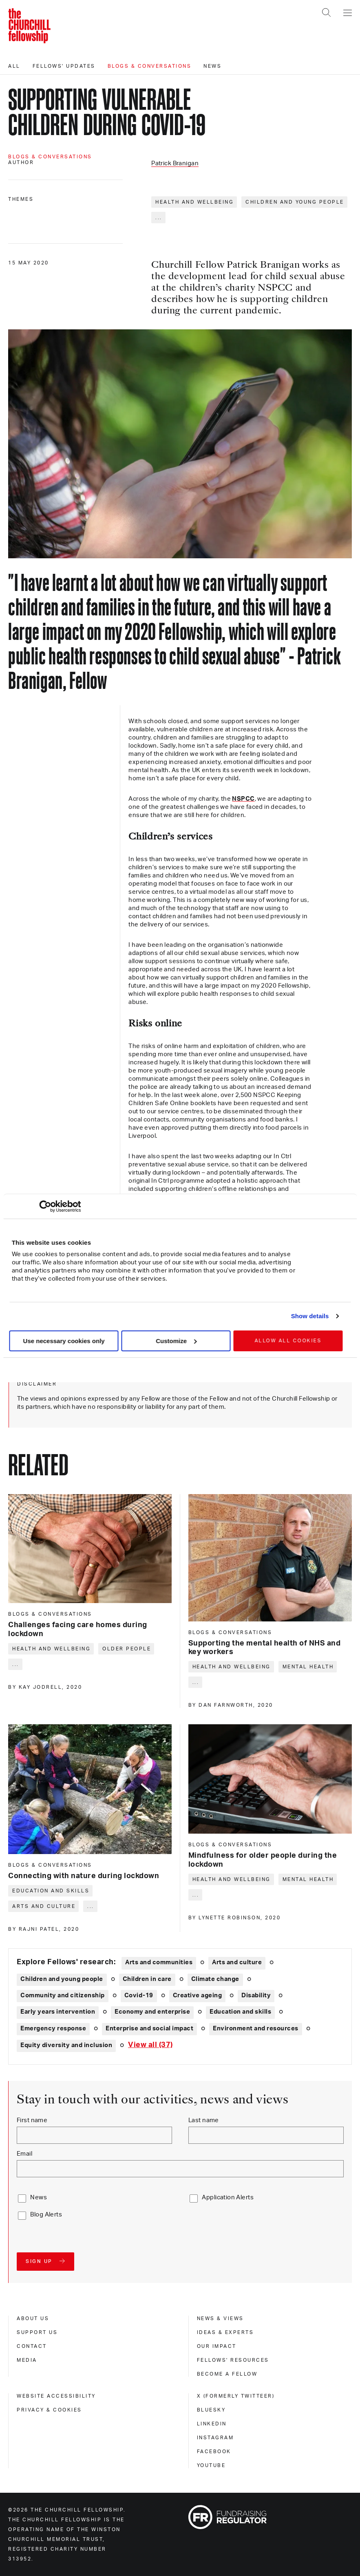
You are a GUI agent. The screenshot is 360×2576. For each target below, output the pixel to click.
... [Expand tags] (158, 217)
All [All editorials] (14, 66)
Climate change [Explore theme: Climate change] (215, 1979)
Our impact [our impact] (216, 2346)
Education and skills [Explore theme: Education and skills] (240, 2012)
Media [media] (27, 2360)
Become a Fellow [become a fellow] (227, 2374)
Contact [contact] (32, 2346)
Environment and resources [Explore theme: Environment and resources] (255, 2028)
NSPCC (243, 799)
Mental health (308, 1666)
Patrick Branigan (175, 163)
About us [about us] (33, 2318)
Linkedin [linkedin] (212, 2423)
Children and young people (294, 202)
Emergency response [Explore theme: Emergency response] (53, 2028)
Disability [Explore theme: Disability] (256, 1995)
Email (24, 2154)
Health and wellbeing (194, 202)
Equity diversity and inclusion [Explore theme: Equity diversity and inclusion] (66, 2045)
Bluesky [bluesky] (211, 2409)
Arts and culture (43, 1906)
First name (32, 2120)
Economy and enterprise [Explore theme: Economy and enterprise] (152, 2012)
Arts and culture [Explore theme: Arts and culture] (237, 1962)
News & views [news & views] (220, 2318)
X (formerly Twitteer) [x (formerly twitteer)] (236, 2396)
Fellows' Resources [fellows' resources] (233, 2360)
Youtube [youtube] (211, 2465)
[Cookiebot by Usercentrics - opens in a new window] (45, 1206)
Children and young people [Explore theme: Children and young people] (61, 1979)
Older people (126, 1648)
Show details (310, 1315)
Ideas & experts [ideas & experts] (225, 2332)
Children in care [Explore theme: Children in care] (147, 1979)
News (212, 66)
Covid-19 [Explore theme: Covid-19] (138, 1995)
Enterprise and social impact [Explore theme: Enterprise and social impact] (149, 2028)
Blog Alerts (46, 2215)
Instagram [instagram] (215, 2437)
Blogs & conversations (150, 66)
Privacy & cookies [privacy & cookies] (49, 2409)
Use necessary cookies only (64, 1340)
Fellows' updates (64, 66)
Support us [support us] (37, 2332)
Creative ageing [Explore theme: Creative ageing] (197, 1995)
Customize (176, 1340)
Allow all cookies (288, 1340)
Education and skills (50, 1890)
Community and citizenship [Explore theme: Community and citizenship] (62, 1995)
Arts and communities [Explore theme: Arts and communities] (158, 1962)
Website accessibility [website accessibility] (56, 2396)
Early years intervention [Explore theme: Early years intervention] (57, 2012)
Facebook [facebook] (214, 2451)
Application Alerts (228, 2197)
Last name (203, 2120)
